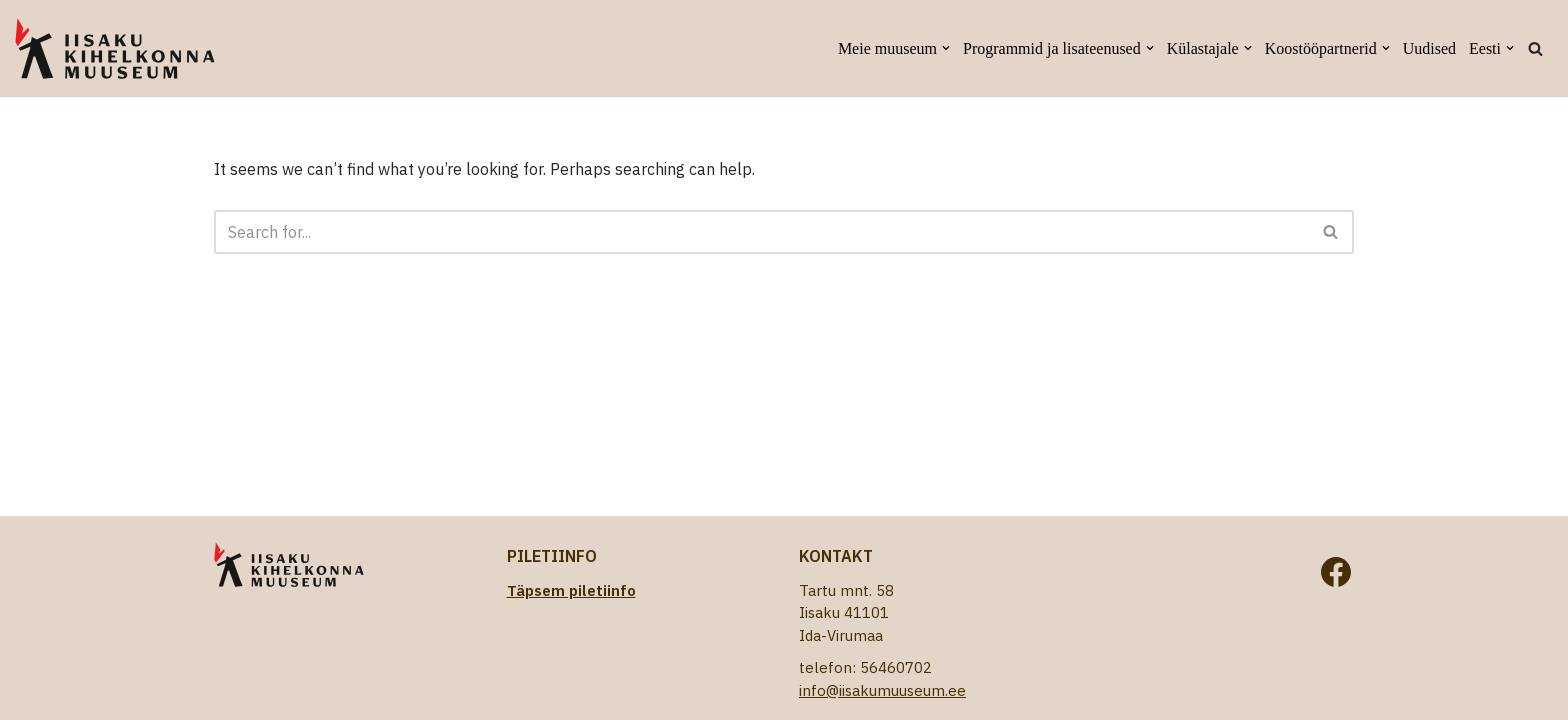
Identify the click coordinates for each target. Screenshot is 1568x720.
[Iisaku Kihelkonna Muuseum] (115, 48)
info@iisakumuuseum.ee (882, 690)
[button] (946, 48)
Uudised (1429, 48)
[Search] (1535, 48)
